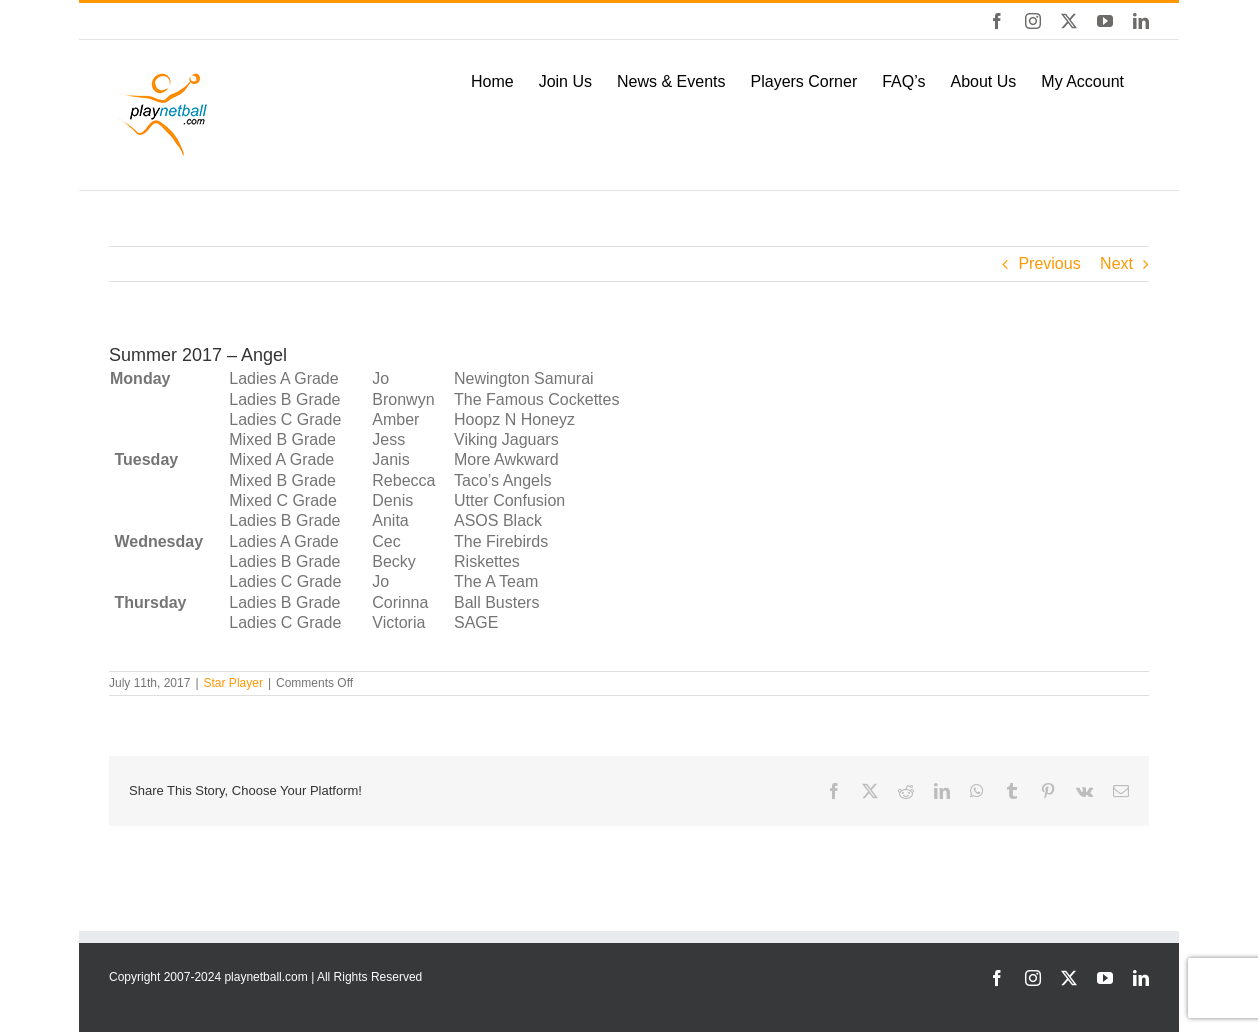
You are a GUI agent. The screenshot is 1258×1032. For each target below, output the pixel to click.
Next (1116, 263)
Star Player (233, 683)
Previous (1049, 263)
